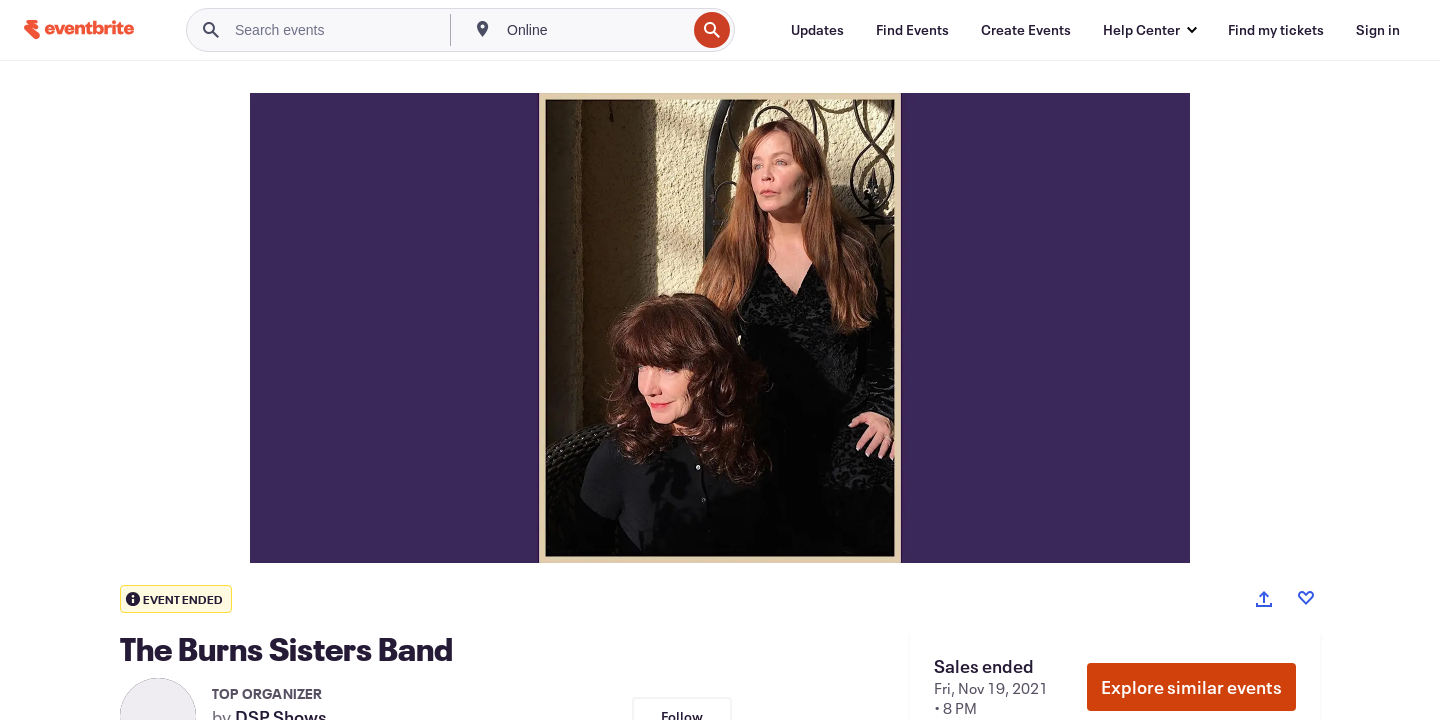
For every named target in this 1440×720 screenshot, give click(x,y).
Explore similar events (1191, 687)
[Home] (79, 29)
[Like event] (1306, 598)
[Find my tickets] (1276, 30)
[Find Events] (912, 30)
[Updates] (817, 30)
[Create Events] (1026, 30)
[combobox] (594, 30)
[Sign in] (1378, 30)
